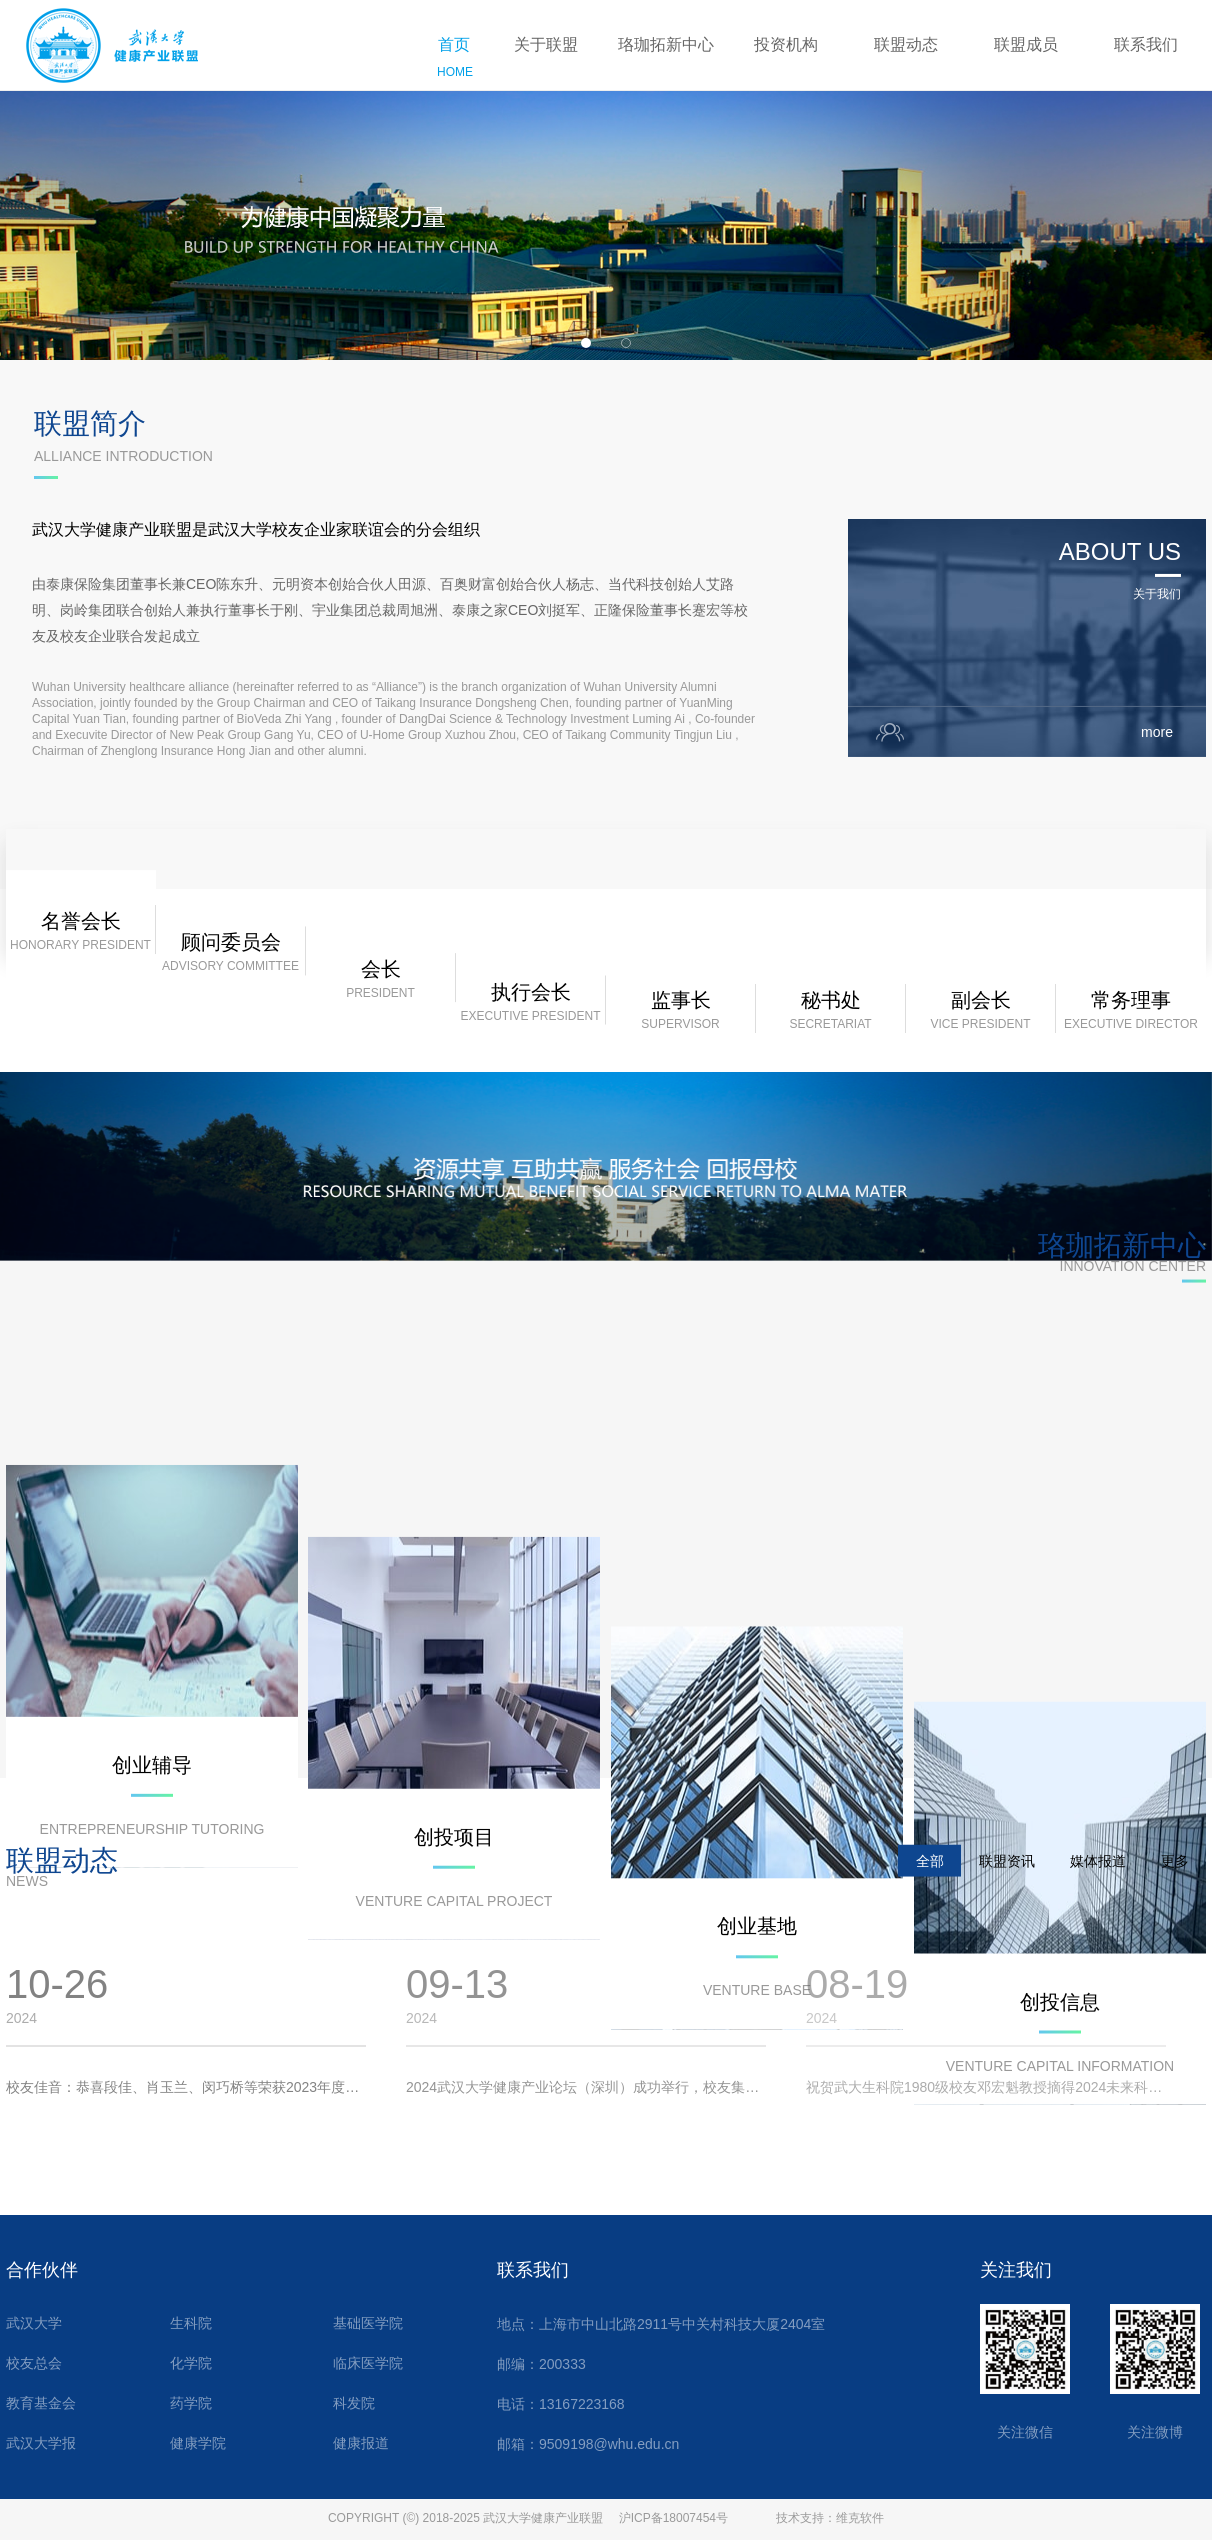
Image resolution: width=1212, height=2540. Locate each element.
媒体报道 (1098, 1878)
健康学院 (198, 2443)
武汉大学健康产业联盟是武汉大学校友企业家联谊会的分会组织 (256, 575)
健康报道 (361, 2443)
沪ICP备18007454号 (673, 2518)
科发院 (354, 2403)
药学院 (191, 2403)
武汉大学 (34, 2323)
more (1164, 778)
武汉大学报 (41, 2443)
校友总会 (34, 2363)
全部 (930, 1878)
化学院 (191, 2363)
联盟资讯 (1007, 1878)
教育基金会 (41, 2403)
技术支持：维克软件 (830, 2518)
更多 (1175, 1878)
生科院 (191, 2323)
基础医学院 (368, 2323)
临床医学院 (368, 2363)
